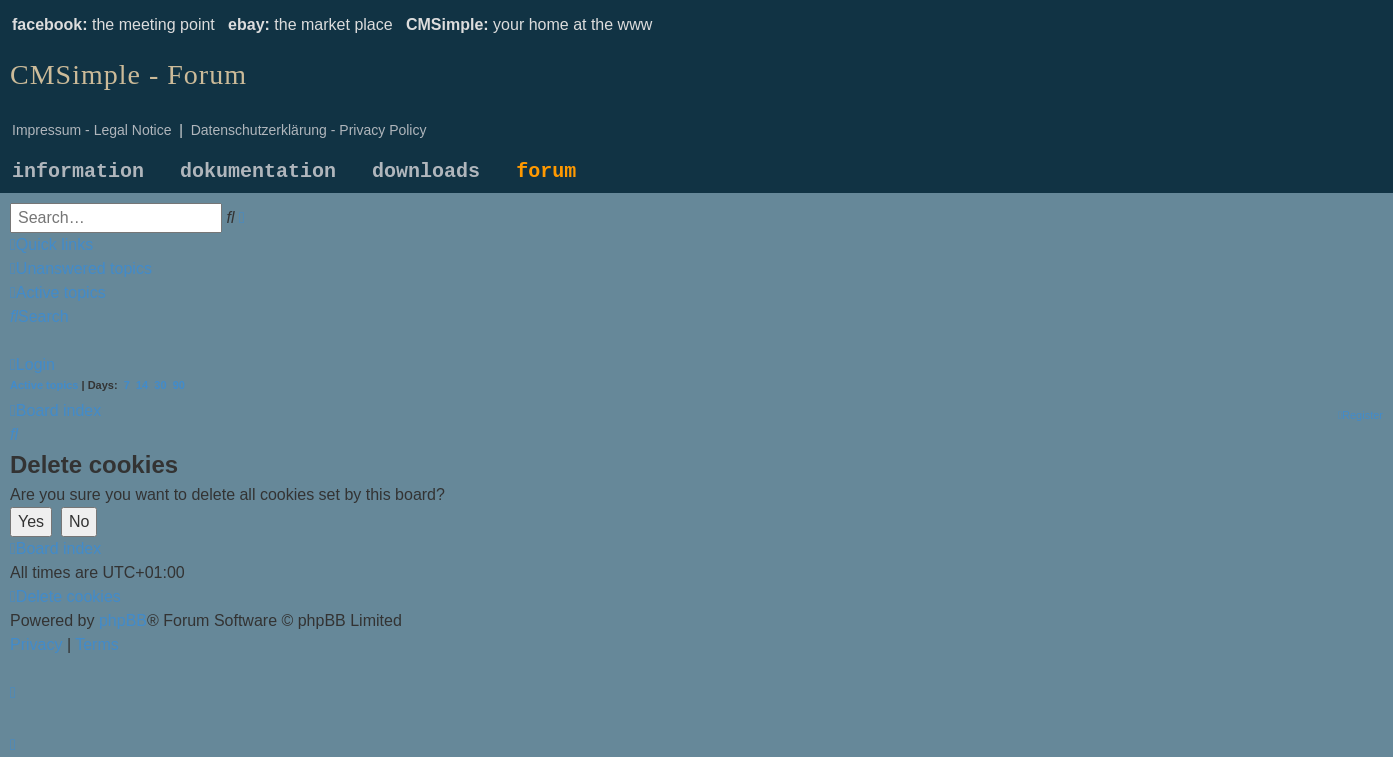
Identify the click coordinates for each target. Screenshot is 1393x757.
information (78, 171)
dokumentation (258, 171)
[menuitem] (81, 268)
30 (160, 385)
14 (142, 385)
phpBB (123, 620)
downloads (426, 171)
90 (179, 385)
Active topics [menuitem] (44, 385)
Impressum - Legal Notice (92, 130)
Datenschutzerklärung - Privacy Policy (309, 130)
